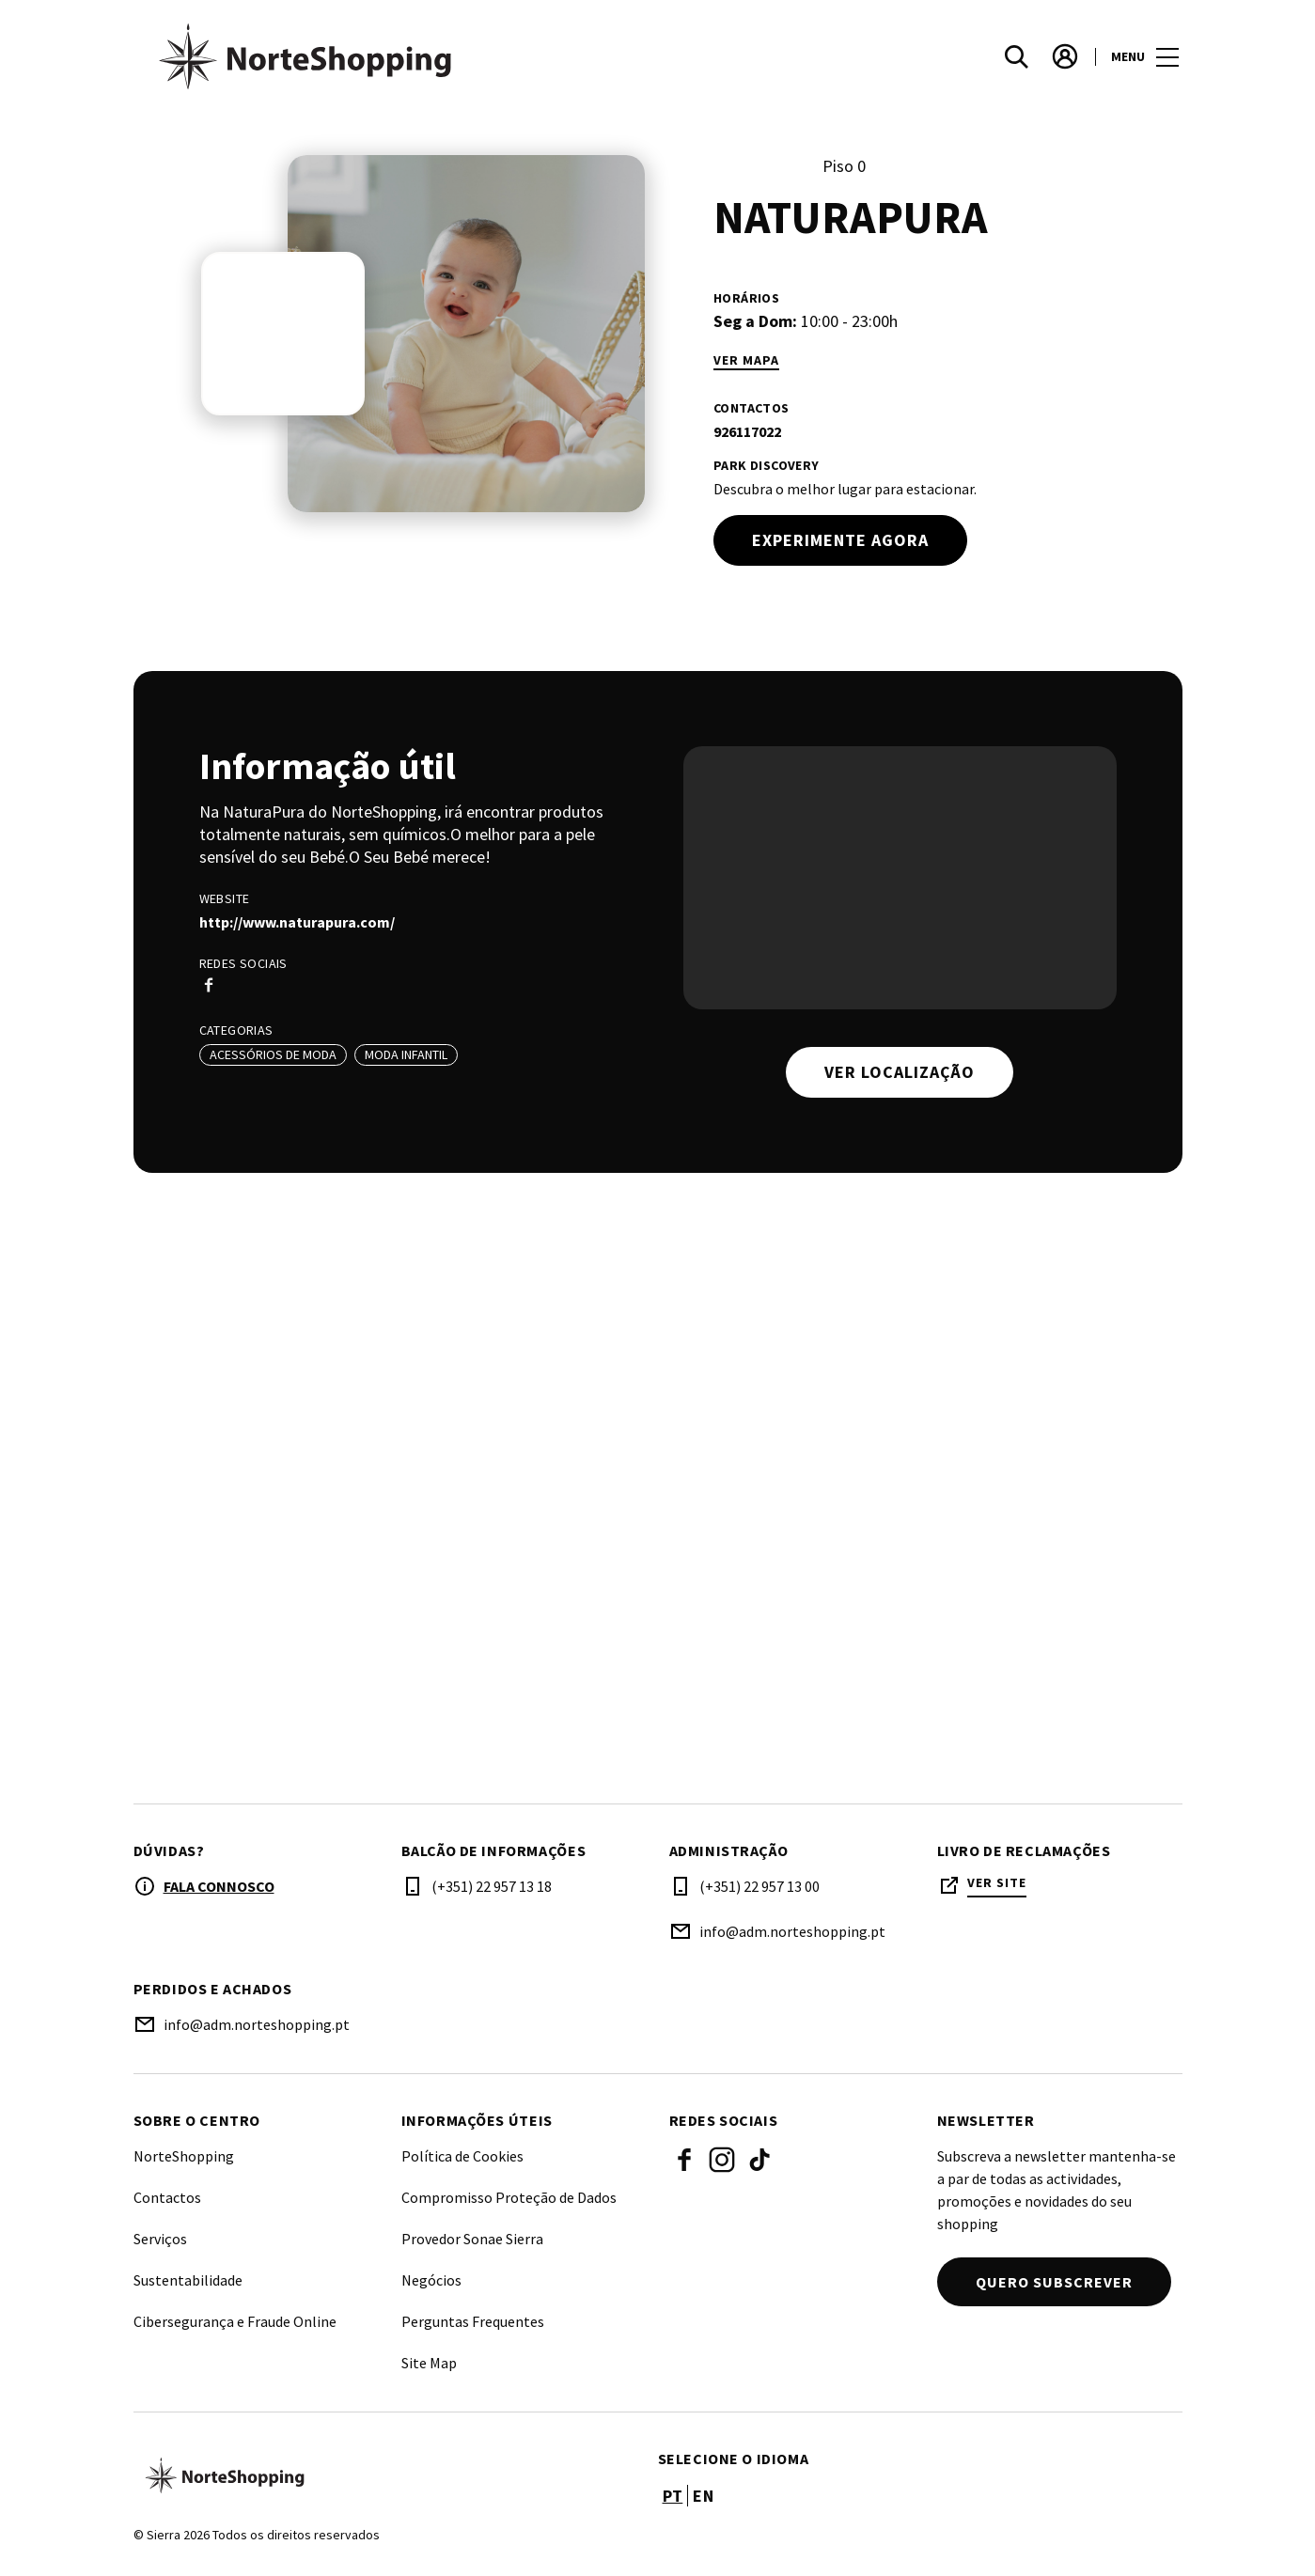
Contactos (167, 2197)
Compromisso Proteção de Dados (509, 2197)
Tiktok (759, 2160)
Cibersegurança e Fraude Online (235, 2321)
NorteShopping (183, 2156)
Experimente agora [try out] (840, 540)
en (703, 2495)
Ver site (996, 1883)
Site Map (429, 2362)
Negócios (431, 2280)
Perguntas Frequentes (472, 2321)
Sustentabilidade (188, 2280)
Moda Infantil (406, 1054)
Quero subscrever (1054, 2281)
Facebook (684, 2160)
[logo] (397, 56)
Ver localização (899, 1072)
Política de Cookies (462, 2156)
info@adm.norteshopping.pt (792, 1931)
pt (673, 2495)
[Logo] (384, 2475)
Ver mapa (746, 360)
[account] (1065, 56)
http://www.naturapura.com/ (297, 922)
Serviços (160, 2238)
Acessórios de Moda (273, 1054)
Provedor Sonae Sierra (472, 2238)
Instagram (722, 2160)
